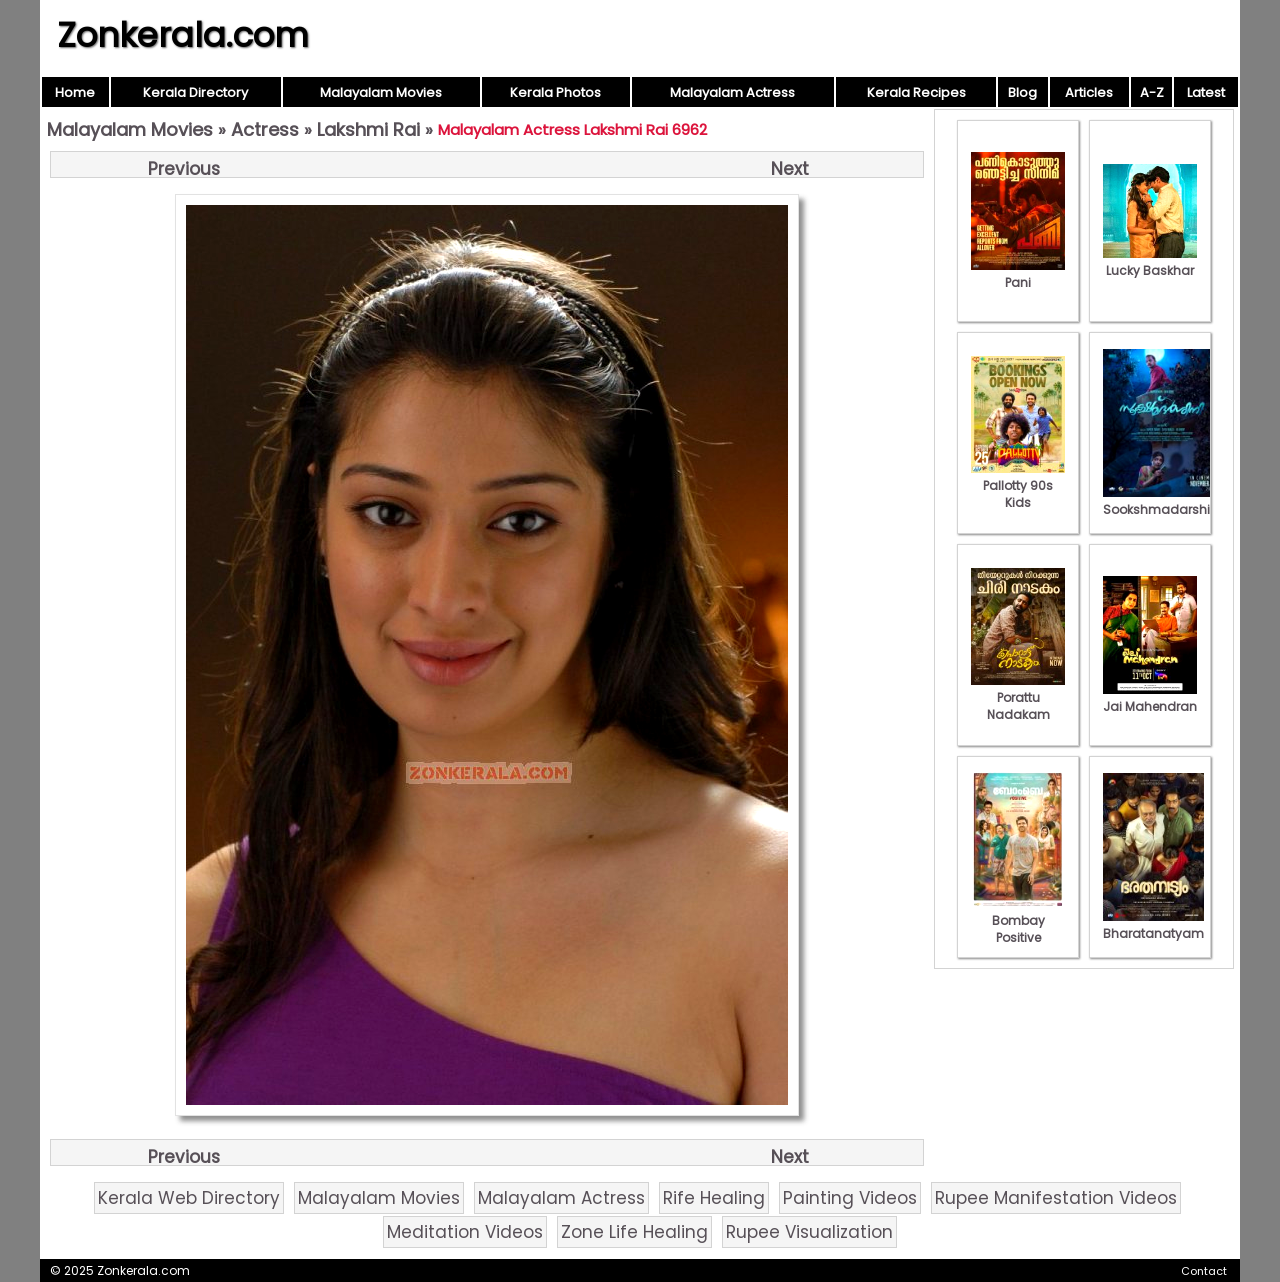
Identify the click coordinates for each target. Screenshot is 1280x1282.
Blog (1022, 92)
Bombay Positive (1018, 920)
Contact (1204, 1271)
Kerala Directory (195, 92)
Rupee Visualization (809, 1232)
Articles (1089, 92)
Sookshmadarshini (1162, 501)
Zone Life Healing (634, 1232)
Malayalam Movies (381, 92)
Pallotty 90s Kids (1018, 485)
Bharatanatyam (1153, 925)
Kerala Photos (555, 92)
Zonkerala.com (183, 35)
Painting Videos (850, 1198)
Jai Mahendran (1150, 698)
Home (75, 92)
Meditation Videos (465, 1232)
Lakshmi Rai (368, 129)
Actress (265, 129)
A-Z (1152, 92)
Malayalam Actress (732, 92)
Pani (1018, 274)
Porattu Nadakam (1018, 697)
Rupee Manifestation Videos (1056, 1198)
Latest (1206, 92)
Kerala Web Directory (189, 1198)
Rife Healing (714, 1198)
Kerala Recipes (916, 92)
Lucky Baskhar (1150, 262)
